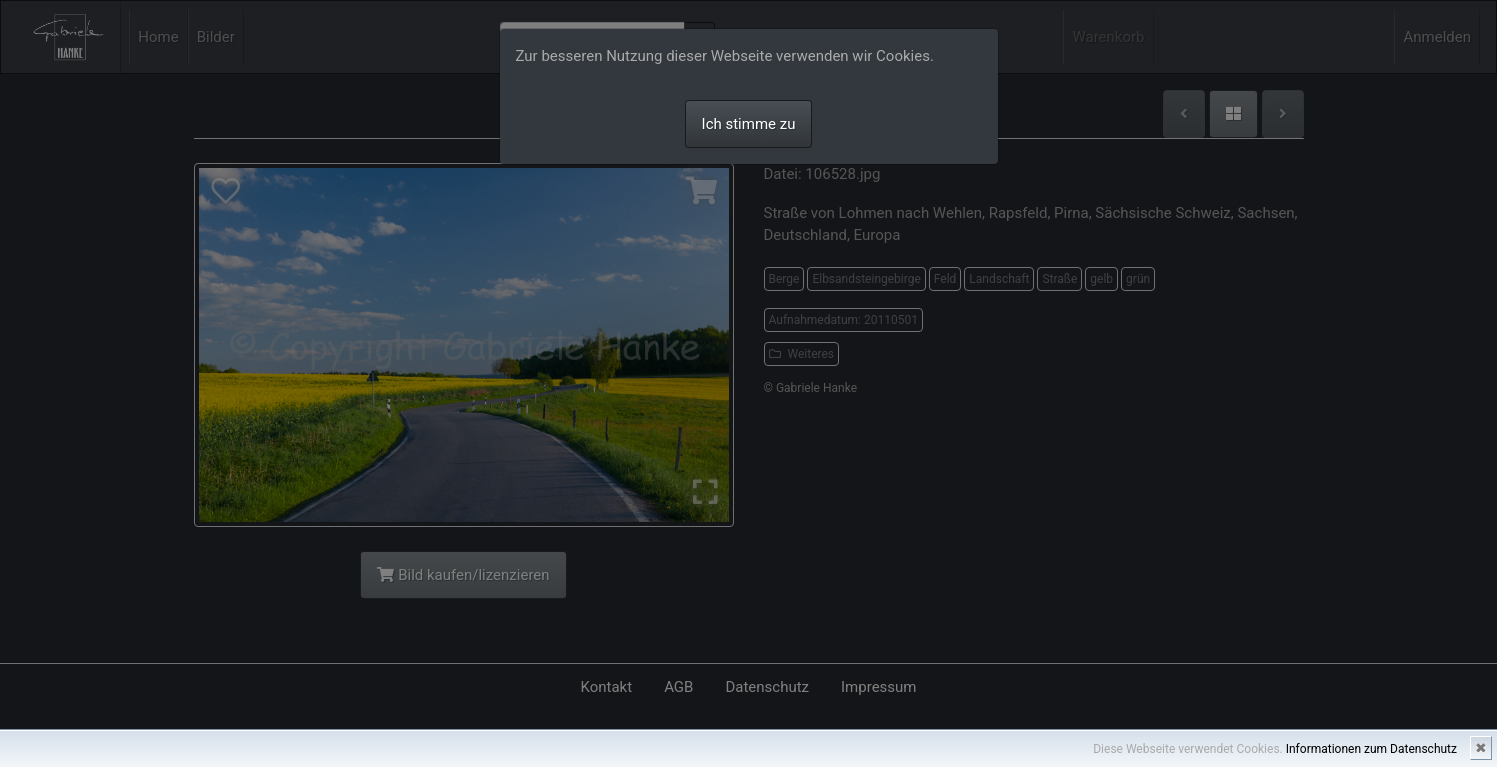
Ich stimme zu (749, 124)
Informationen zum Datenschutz (1371, 749)
